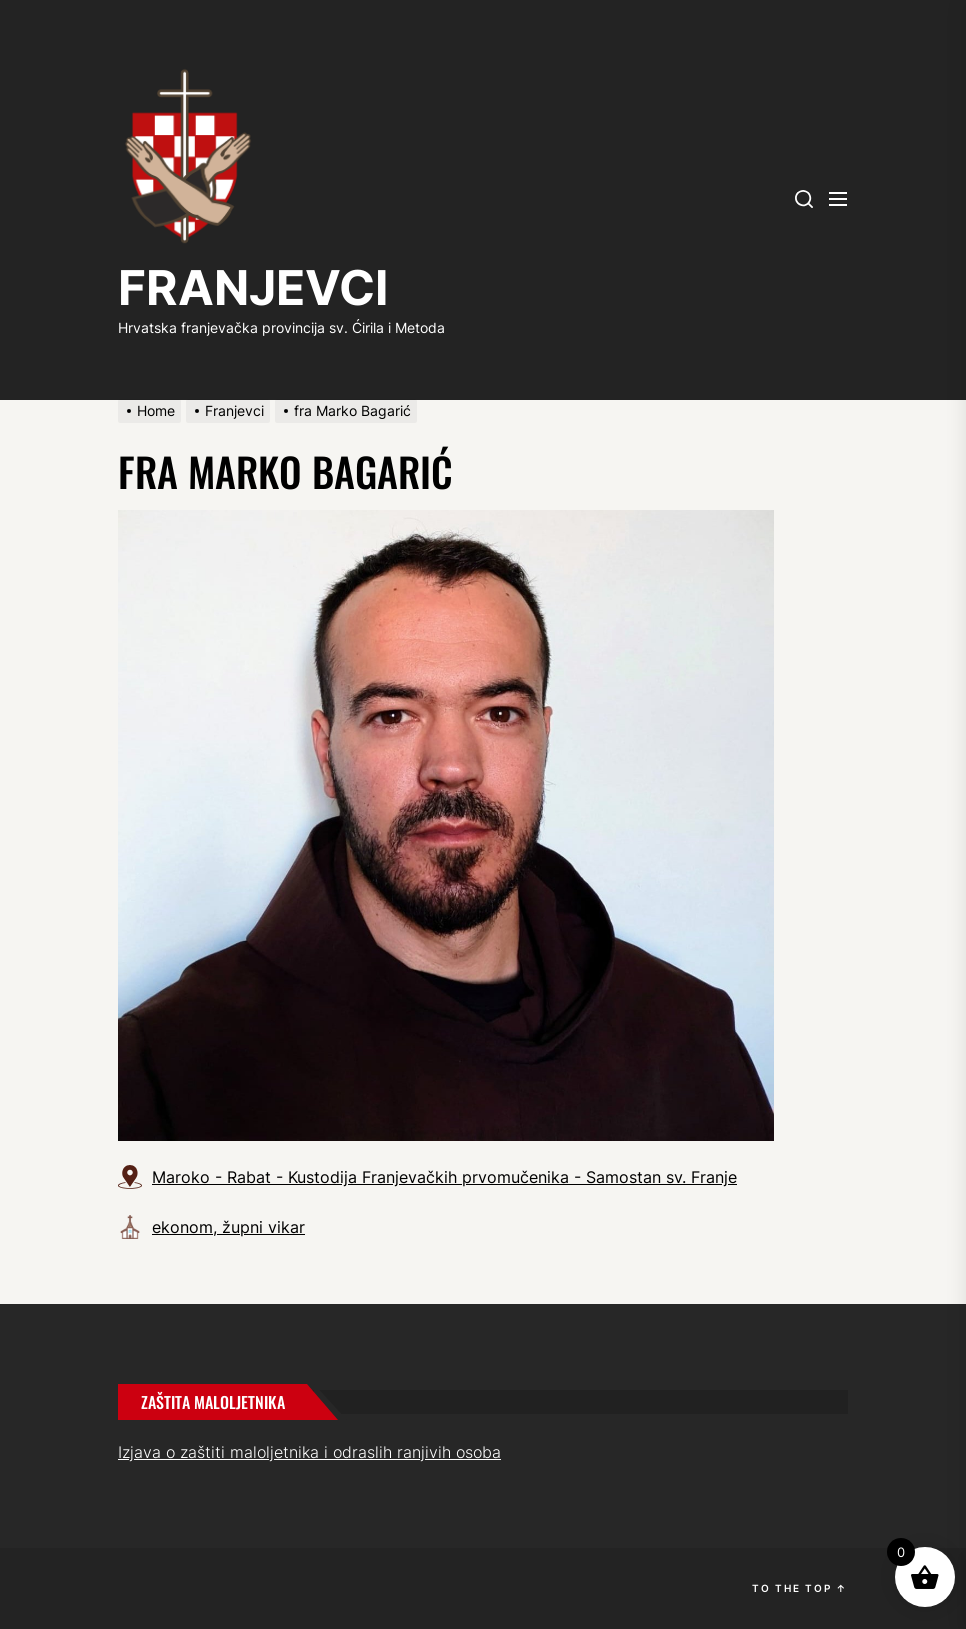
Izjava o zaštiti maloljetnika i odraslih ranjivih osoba (309, 1452)
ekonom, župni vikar (228, 1227)
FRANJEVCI (253, 287)
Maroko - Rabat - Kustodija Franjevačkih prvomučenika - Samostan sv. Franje (444, 1177)
